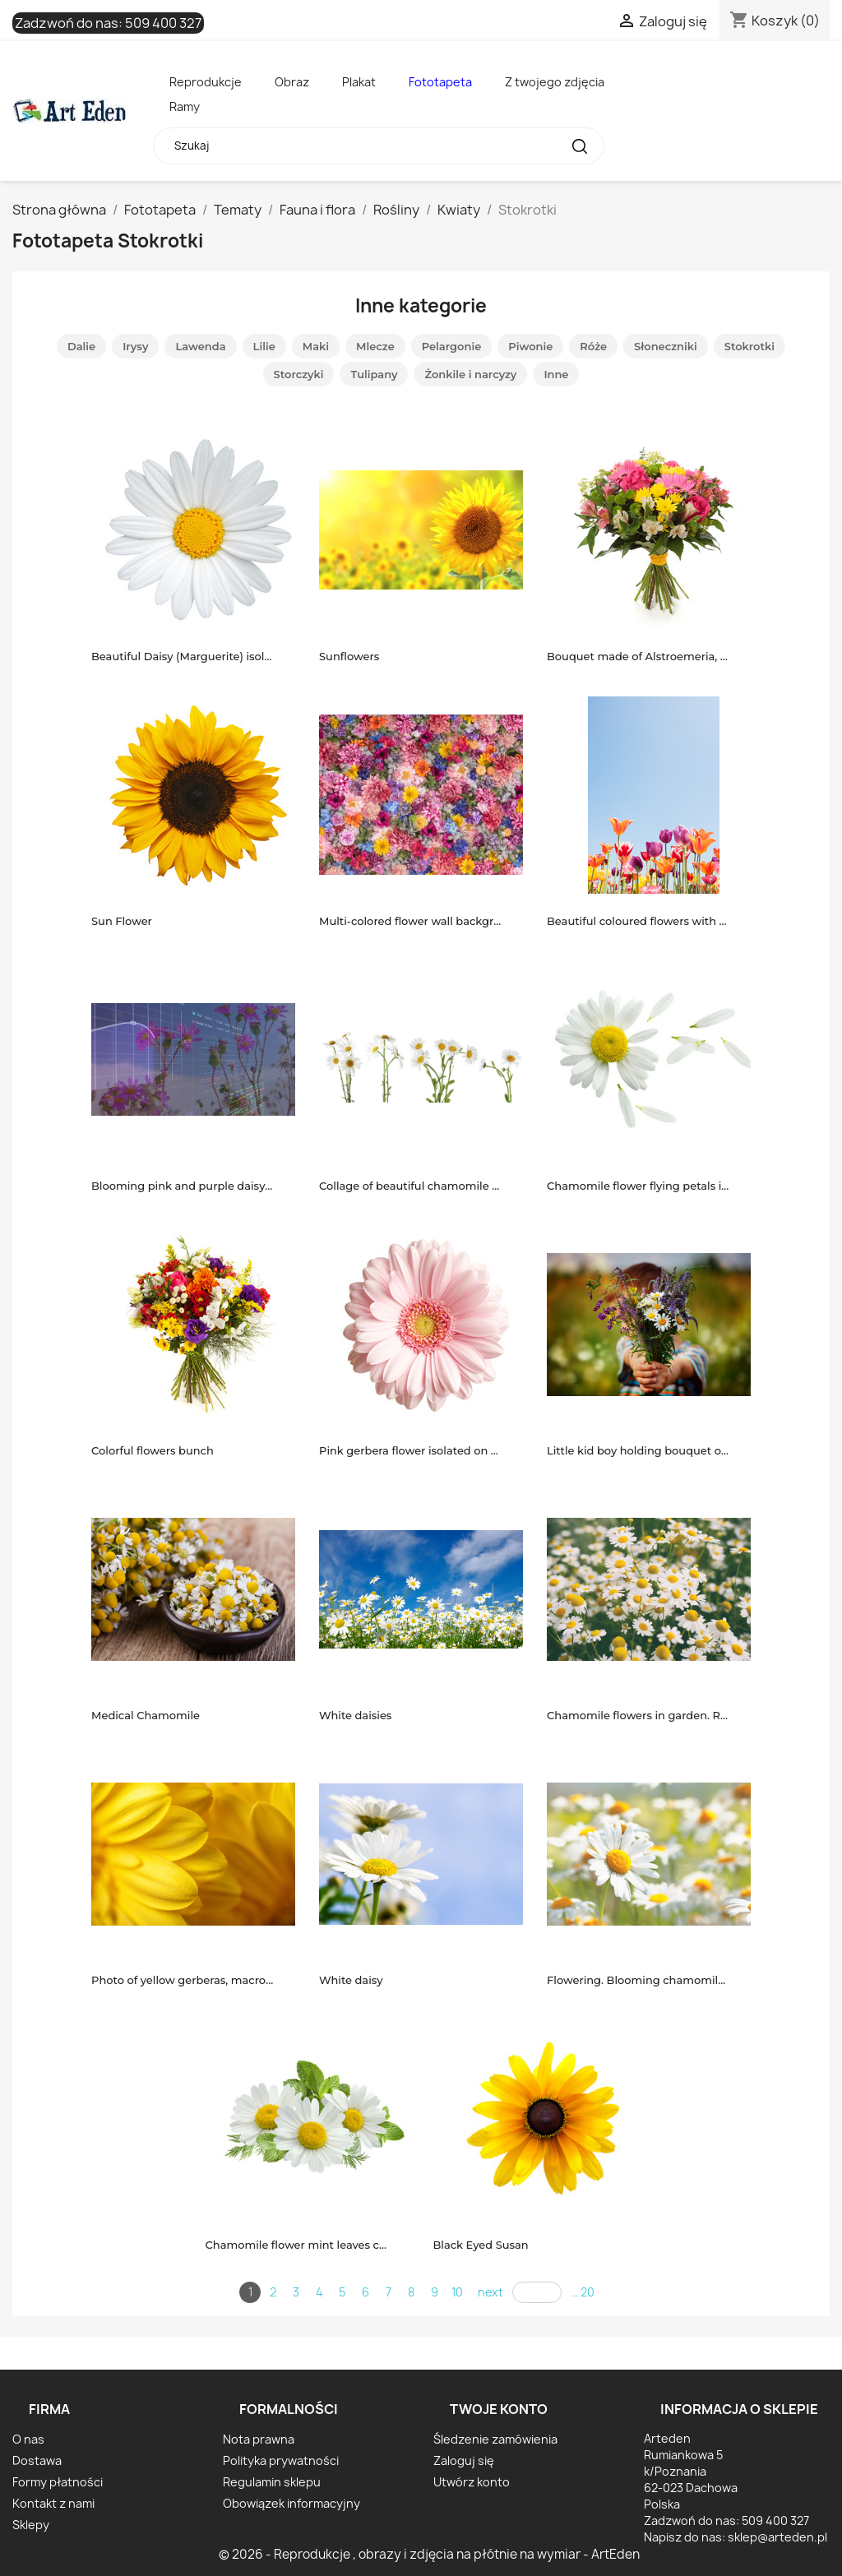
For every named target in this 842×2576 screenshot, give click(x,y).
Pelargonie (452, 346)
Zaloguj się (463, 2460)
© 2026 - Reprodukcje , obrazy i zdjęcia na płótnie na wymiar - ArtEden (429, 2554)
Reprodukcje (205, 82)
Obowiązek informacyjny (291, 2503)
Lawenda (200, 346)
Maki (316, 346)
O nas (28, 2439)
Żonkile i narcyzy (470, 374)
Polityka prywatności (281, 2460)
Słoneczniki (665, 346)
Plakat (359, 82)
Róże (593, 346)
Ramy (184, 106)
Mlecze (375, 346)
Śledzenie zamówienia (495, 2439)
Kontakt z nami (53, 2503)
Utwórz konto (471, 2482)
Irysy (135, 346)
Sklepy (30, 2524)
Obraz (292, 82)
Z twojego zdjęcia (554, 82)
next (490, 2292)
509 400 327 (163, 23)
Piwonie (530, 346)
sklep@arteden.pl (777, 2537)
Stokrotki (749, 346)
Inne (556, 374)
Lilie (264, 346)
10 (457, 2292)
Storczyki (299, 374)
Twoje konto (499, 2409)
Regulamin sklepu (272, 2482)
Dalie (81, 346)
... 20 (582, 2292)
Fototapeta (440, 82)
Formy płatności (57, 2482)
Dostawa (37, 2460)
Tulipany (373, 374)
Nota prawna (258, 2439)
